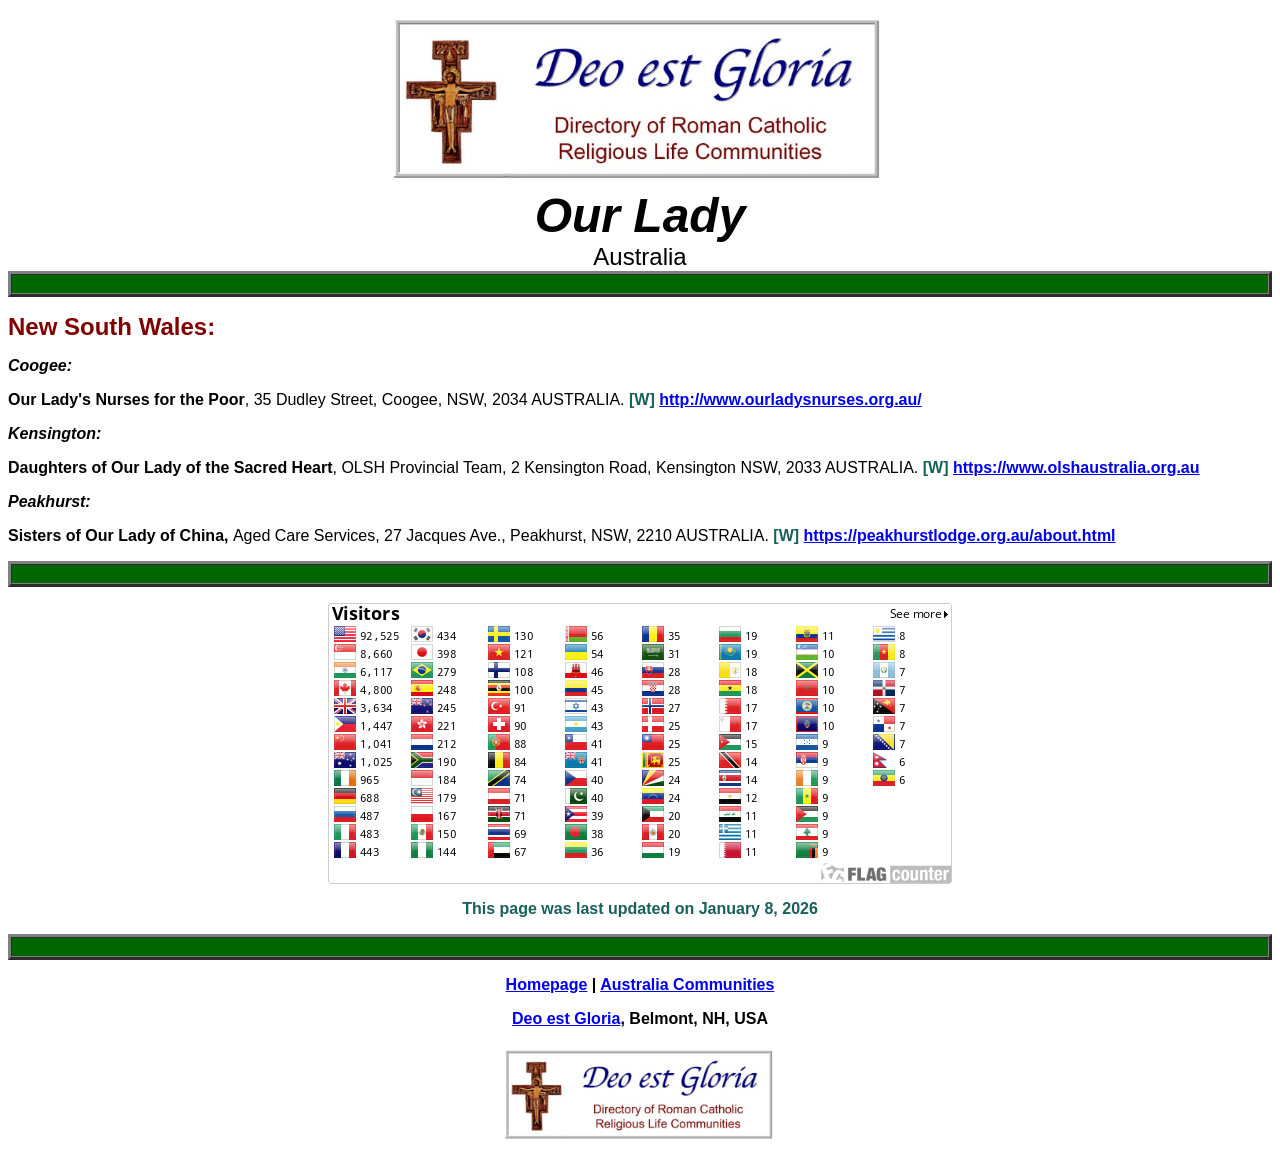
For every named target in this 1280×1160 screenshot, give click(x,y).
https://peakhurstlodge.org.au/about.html (960, 535)
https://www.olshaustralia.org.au (1076, 467)
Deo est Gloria (566, 1018)
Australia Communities (687, 984)
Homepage (547, 984)
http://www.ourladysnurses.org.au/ (790, 399)
